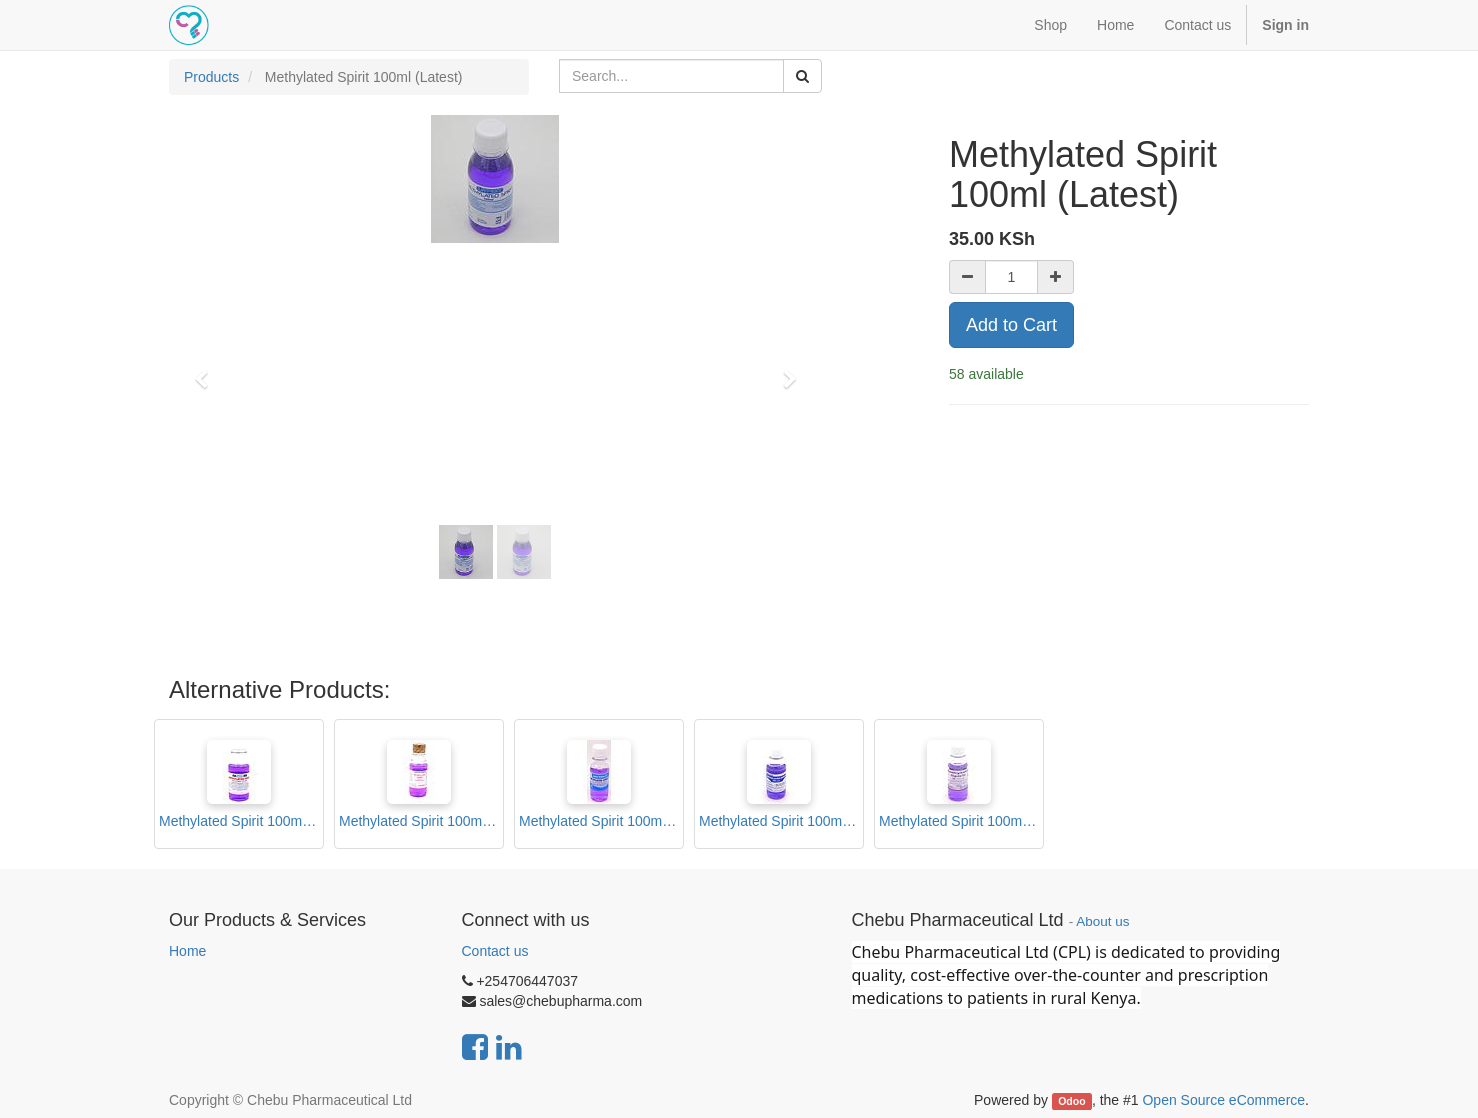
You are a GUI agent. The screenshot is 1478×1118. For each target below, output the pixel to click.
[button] (208, 370)
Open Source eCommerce (1223, 1100)
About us (1102, 921)
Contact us (495, 951)
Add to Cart (1011, 325)
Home (187, 951)
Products (211, 77)
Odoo (1071, 1101)
